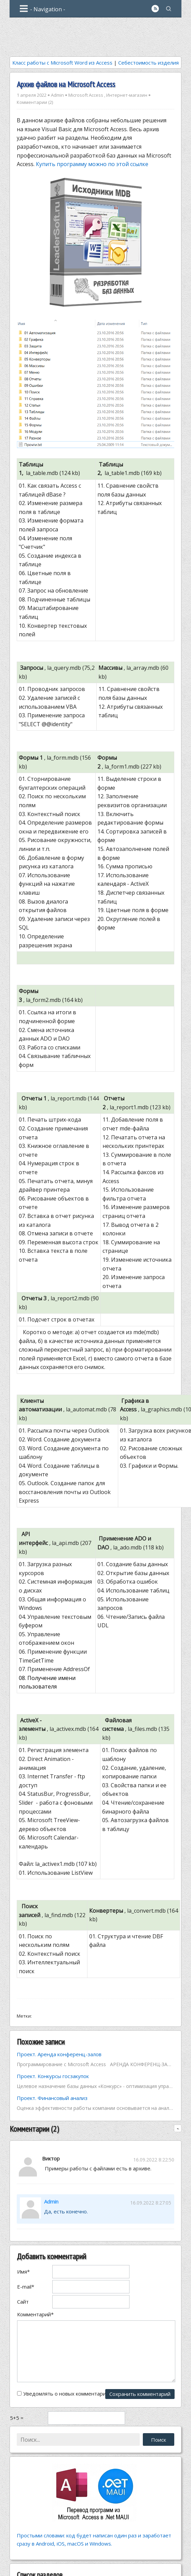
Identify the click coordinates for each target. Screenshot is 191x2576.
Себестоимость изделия (148, 62)
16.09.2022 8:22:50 (153, 2159)
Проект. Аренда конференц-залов (59, 2054)
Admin (57, 95)
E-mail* (25, 2286)
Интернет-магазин (126, 95)
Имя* (23, 2271)
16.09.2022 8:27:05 (150, 2202)
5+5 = (17, 2417)
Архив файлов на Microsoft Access (66, 84)
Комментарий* (35, 2314)
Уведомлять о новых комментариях (67, 2393)
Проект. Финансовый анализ (52, 2097)
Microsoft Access (85, 95)
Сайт (23, 2301)
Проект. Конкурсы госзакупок (53, 2076)
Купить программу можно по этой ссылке (92, 164)
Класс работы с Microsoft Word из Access (62, 62)
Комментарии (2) (35, 102)
